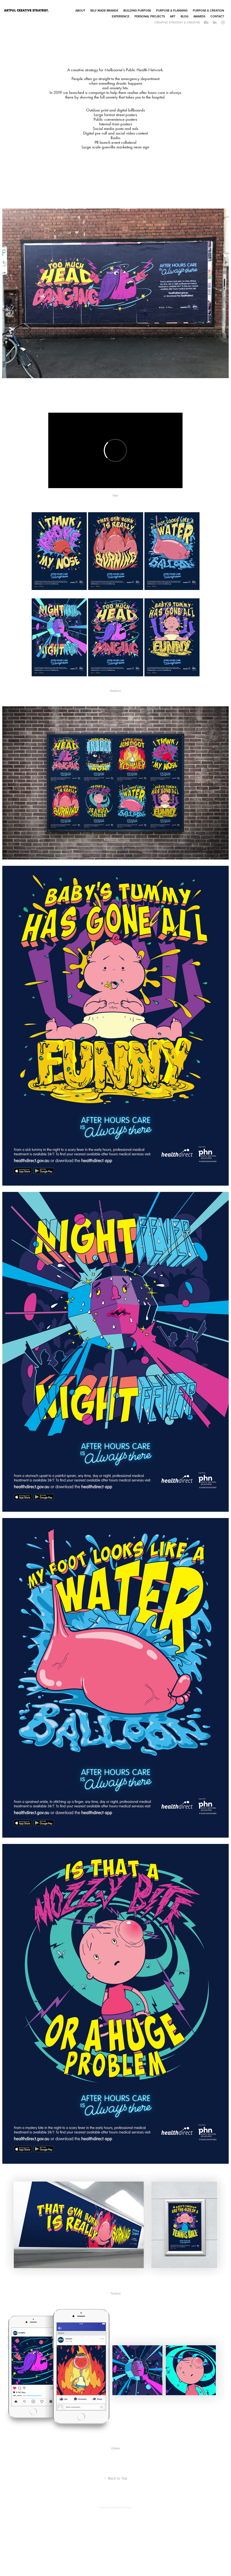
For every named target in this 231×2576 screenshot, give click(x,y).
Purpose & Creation (208, 10)
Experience (120, 16)
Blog (184, 16)
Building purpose (137, 10)
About (80, 10)
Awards (199, 16)
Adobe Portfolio (123, 2507)
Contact (217, 16)
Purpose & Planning (172, 10)
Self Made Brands (104, 10)
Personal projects (149, 16)
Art (172, 16)
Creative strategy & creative (177, 22)
